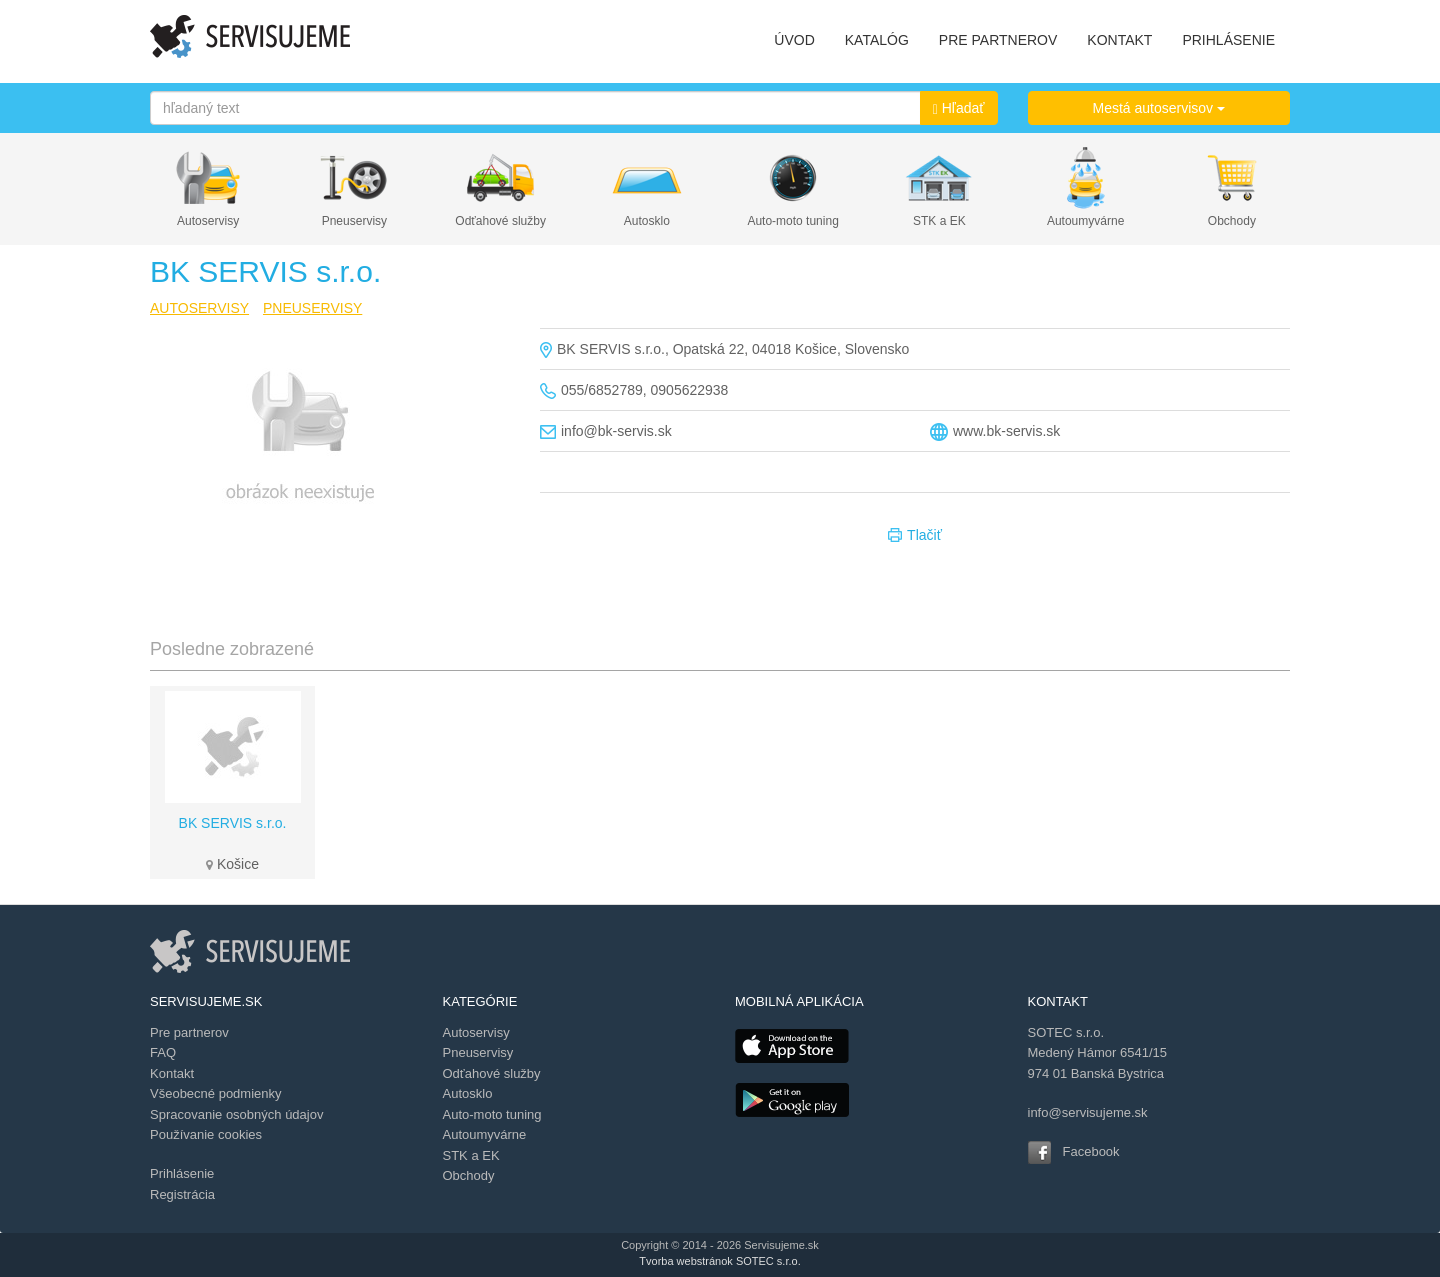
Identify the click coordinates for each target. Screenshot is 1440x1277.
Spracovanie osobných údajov (236, 1114)
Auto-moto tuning (792, 221)
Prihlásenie (182, 1173)
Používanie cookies (206, 1134)
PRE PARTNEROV (998, 40)
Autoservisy (208, 221)
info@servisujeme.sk (1088, 1112)
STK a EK (939, 221)
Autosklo (647, 221)
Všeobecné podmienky (216, 1093)
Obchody (1232, 221)
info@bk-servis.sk (616, 431)
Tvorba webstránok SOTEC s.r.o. (719, 1261)
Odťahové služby (500, 221)
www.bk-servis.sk (1006, 431)
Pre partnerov (189, 1032)
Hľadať (959, 108)
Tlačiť (915, 536)
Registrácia (182, 1194)
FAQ (163, 1052)
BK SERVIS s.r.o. (233, 823)
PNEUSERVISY (312, 308)
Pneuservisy (354, 221)
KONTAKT (1119, 40)
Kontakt (172, 1073)
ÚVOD (794, 40)
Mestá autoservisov (1159, 108)
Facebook (1091, 1151)
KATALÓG (877, 40)
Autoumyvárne (1085, 221)
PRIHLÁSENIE (1228, 40)
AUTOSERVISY (199, 308)
